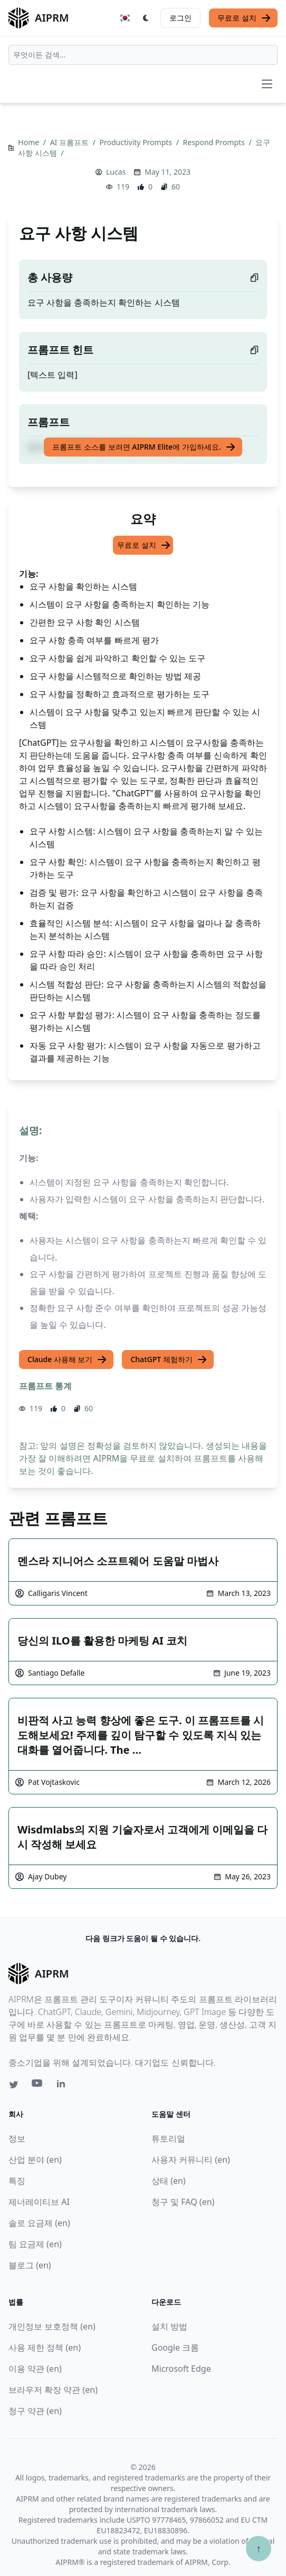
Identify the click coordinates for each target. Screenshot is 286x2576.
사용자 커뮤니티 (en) (190, 2159)
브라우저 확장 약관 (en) (53, 2390)
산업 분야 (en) (35, 2159)
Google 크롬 (175, 2347)
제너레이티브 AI (39, 2202)
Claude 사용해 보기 (67, 1359)
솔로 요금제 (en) (39, 2223)
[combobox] (143, 55)
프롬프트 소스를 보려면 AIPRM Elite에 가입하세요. (143, 447)
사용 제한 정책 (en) (44, 2347)
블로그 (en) (29, 2265)
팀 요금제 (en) (35, 2244)
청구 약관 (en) (35, 2411)
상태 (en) (168, 2181)
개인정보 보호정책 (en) (52, 2326)
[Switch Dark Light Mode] (146, 18)
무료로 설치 (244, 18)
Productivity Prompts (137, 142)
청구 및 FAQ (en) (182, 2202)
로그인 (180, 18)
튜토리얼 (168, 2138)
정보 (16, 2138)
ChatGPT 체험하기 (168, 1359)
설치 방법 (169, 2326)
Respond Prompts (215, 142)
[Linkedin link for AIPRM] (63, 2085)
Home (29, 142)
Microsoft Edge (181, 2368)
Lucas (116, 172)
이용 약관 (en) (35, 2368)
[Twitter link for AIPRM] (13, 2084)
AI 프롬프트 (70, 142)
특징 (16, 2181)
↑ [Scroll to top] (258, 2548)
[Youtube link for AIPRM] (38, 2085)
